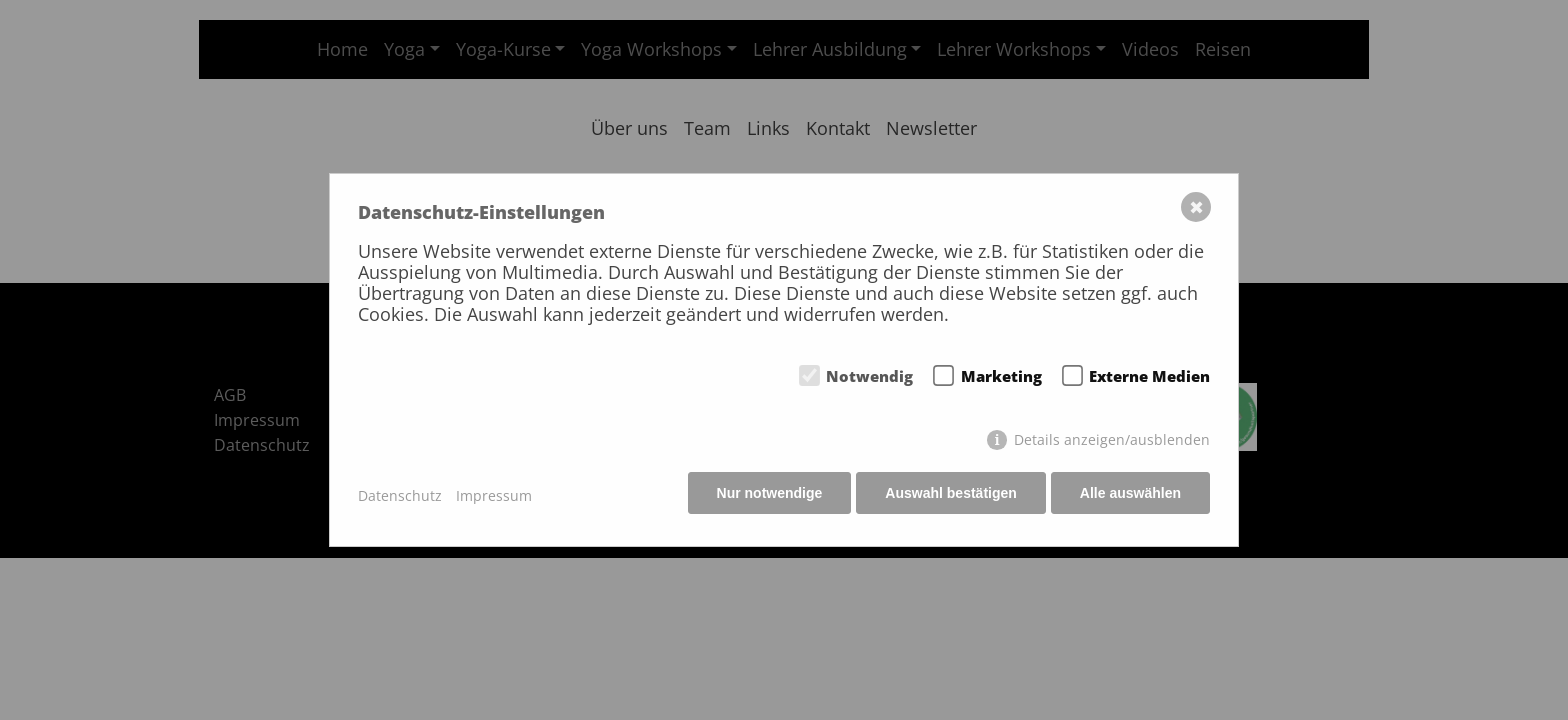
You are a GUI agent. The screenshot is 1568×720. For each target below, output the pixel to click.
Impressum (494, 495)
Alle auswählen (1130, 495)
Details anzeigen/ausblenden (1112, 441)
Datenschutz (400, 495)
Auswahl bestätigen (948, 495)
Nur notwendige (766, 495)
